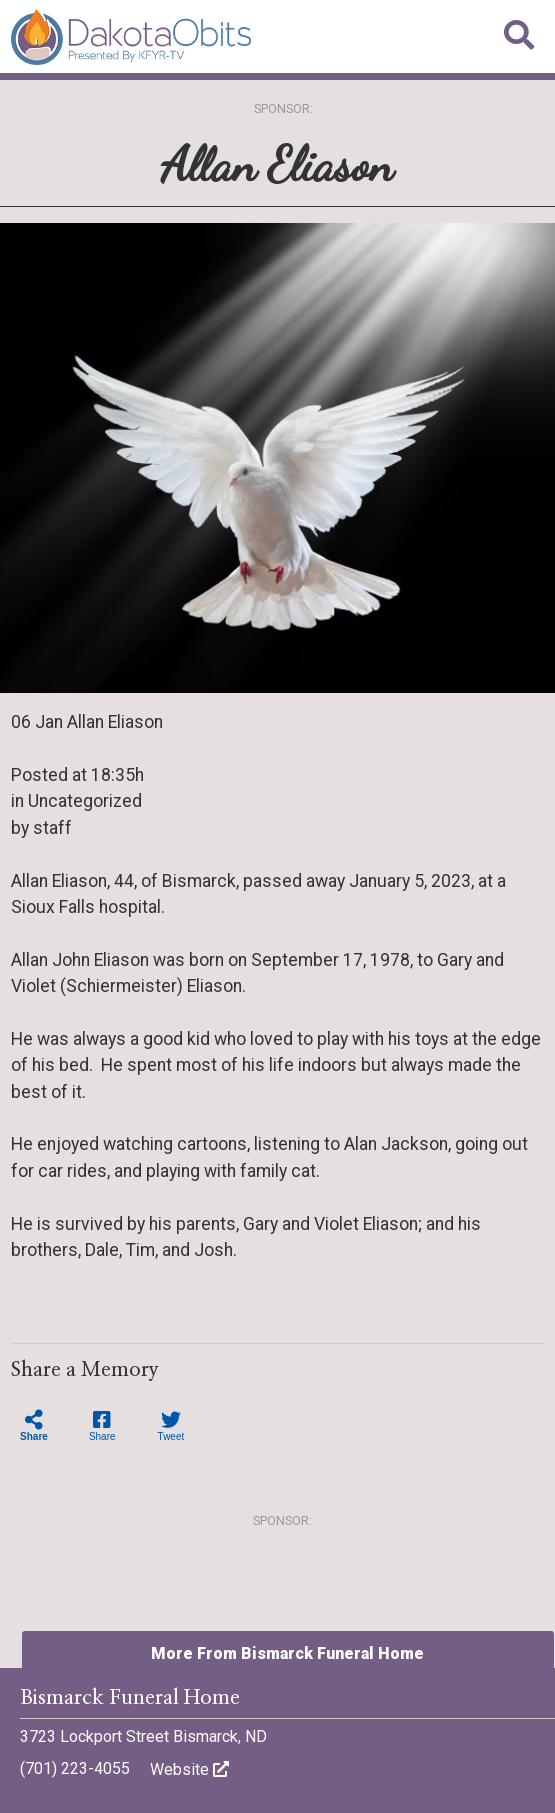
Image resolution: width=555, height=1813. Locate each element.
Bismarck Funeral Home (130, 1698)
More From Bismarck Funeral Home (287, 1653)
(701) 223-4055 (75, 1768)
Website (189, 1769)
